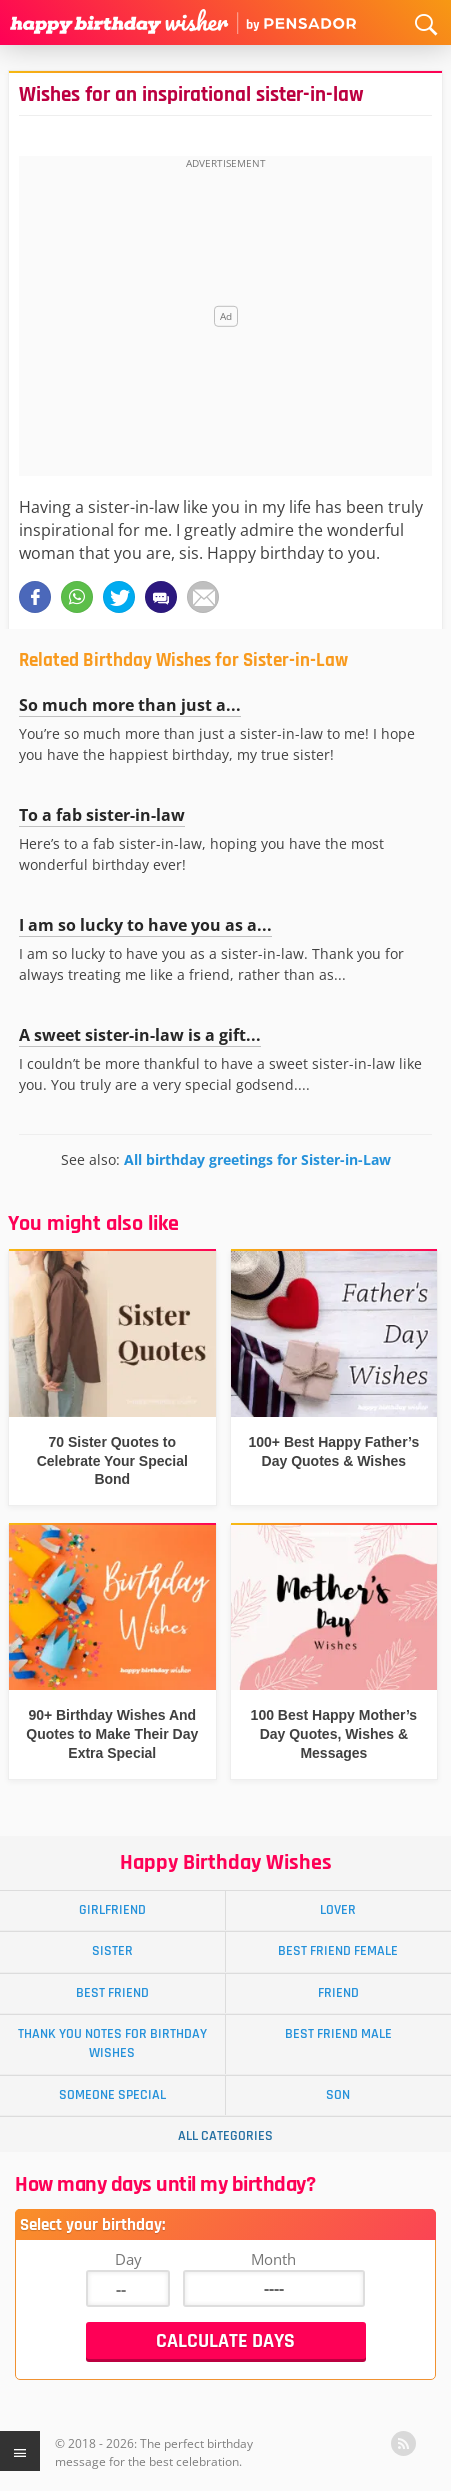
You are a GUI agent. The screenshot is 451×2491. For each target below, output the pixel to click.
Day (128, 2259)
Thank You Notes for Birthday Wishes (112, 2043)
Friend (338, 1993)
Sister (112, 1951)
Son (338, 2095)
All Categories (225, 2136)
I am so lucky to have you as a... (145, 925)
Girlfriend (112, 1910)
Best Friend (112, 1993)
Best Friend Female (338, 1951)
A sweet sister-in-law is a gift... (140, 1035)
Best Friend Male (338, 2034)
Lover (338, 1910)
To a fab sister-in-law (102, 815)
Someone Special (112, 2095)
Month (273, 2259)
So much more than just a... (130, 705)
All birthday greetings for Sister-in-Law (257, 1159)
